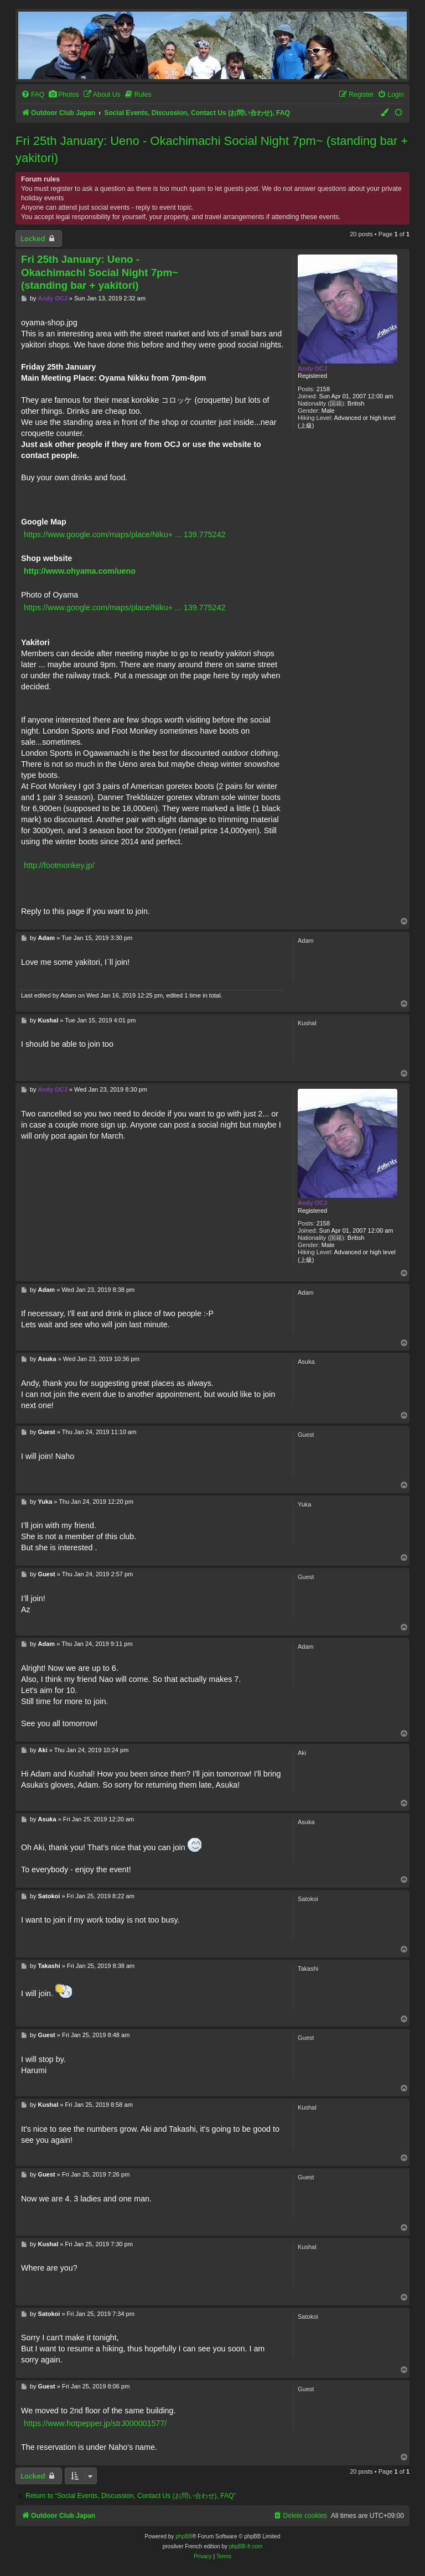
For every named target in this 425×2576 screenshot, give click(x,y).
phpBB (183, 2536)
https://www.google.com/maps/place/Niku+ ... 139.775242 (124, 534)
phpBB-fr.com (246, 2546)
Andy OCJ (312, 368)
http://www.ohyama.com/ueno (80, 571)
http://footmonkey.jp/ (59, 865)
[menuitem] (32, 94)
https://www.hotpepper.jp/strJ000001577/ (95, 2423)
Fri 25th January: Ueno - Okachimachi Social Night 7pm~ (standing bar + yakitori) (211, 149)
